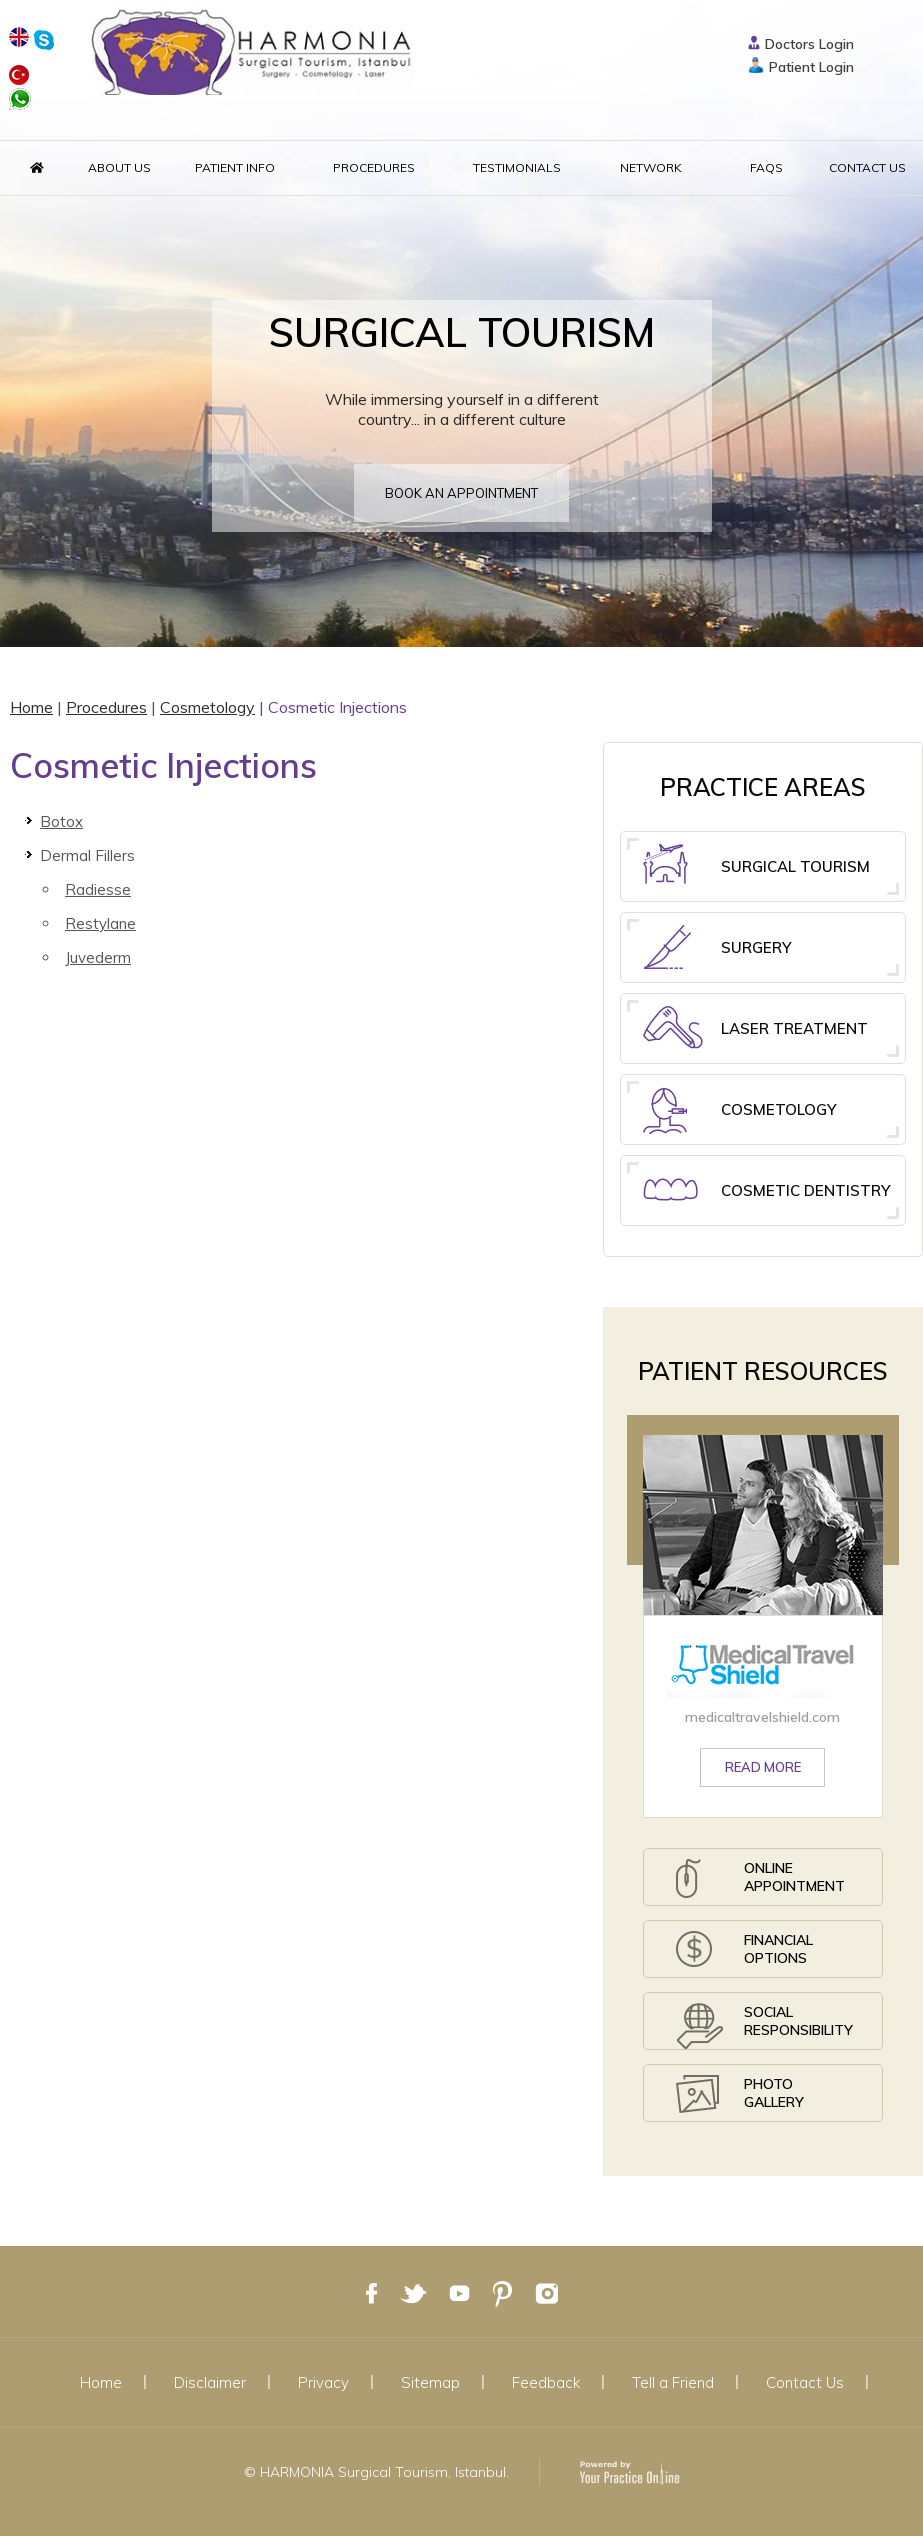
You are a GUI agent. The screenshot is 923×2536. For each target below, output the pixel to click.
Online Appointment (760, 1882)
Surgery (717, 950)
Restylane (100, 923)
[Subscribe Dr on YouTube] (459, 2291)
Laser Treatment (755, 1031)
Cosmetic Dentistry (766, 1201)
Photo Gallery (740, 2098)
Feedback (546, 2382)
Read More (763, 1767)
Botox (61, 821)
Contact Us (867, 167)
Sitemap (430, 2382)
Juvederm (98, 957)
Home (31, 707)
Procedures (374, 167)
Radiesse (98, 889)
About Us (119, 167)
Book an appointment (461, 493)
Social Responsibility (764, 2026)
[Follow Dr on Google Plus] (502, 2291)
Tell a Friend (673, 2382)
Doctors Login (809, 44)
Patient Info (235, 167)
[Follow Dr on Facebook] (372, 2291)
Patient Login (811, 67)
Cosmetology (207, 707)
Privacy (323, 2382)
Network (651, 167)
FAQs (766, 167)
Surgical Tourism (756, 869)
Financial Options (744, 1954)
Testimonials (517, 167)
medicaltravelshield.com (762, 1717)
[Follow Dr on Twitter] (413, 2291)
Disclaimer (210, 2382)
